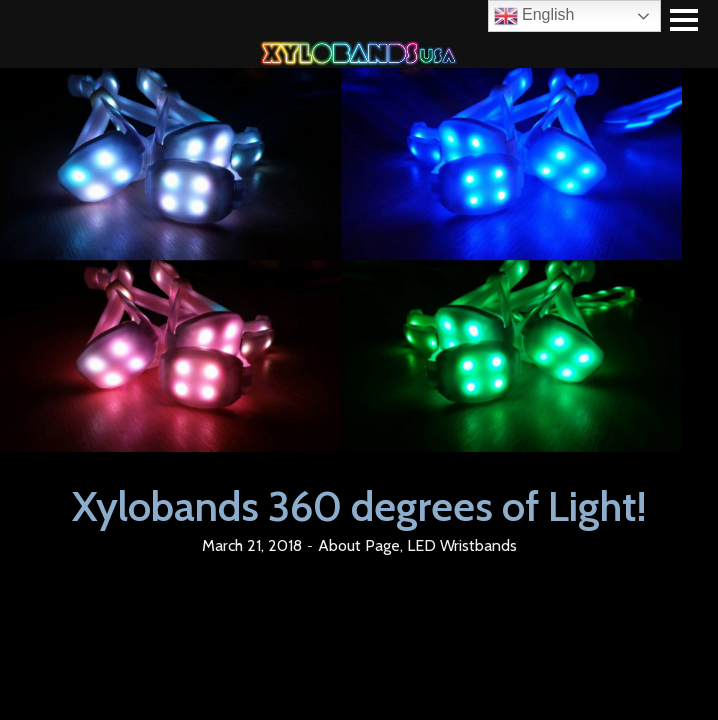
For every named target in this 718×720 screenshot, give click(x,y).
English (534, 16)
